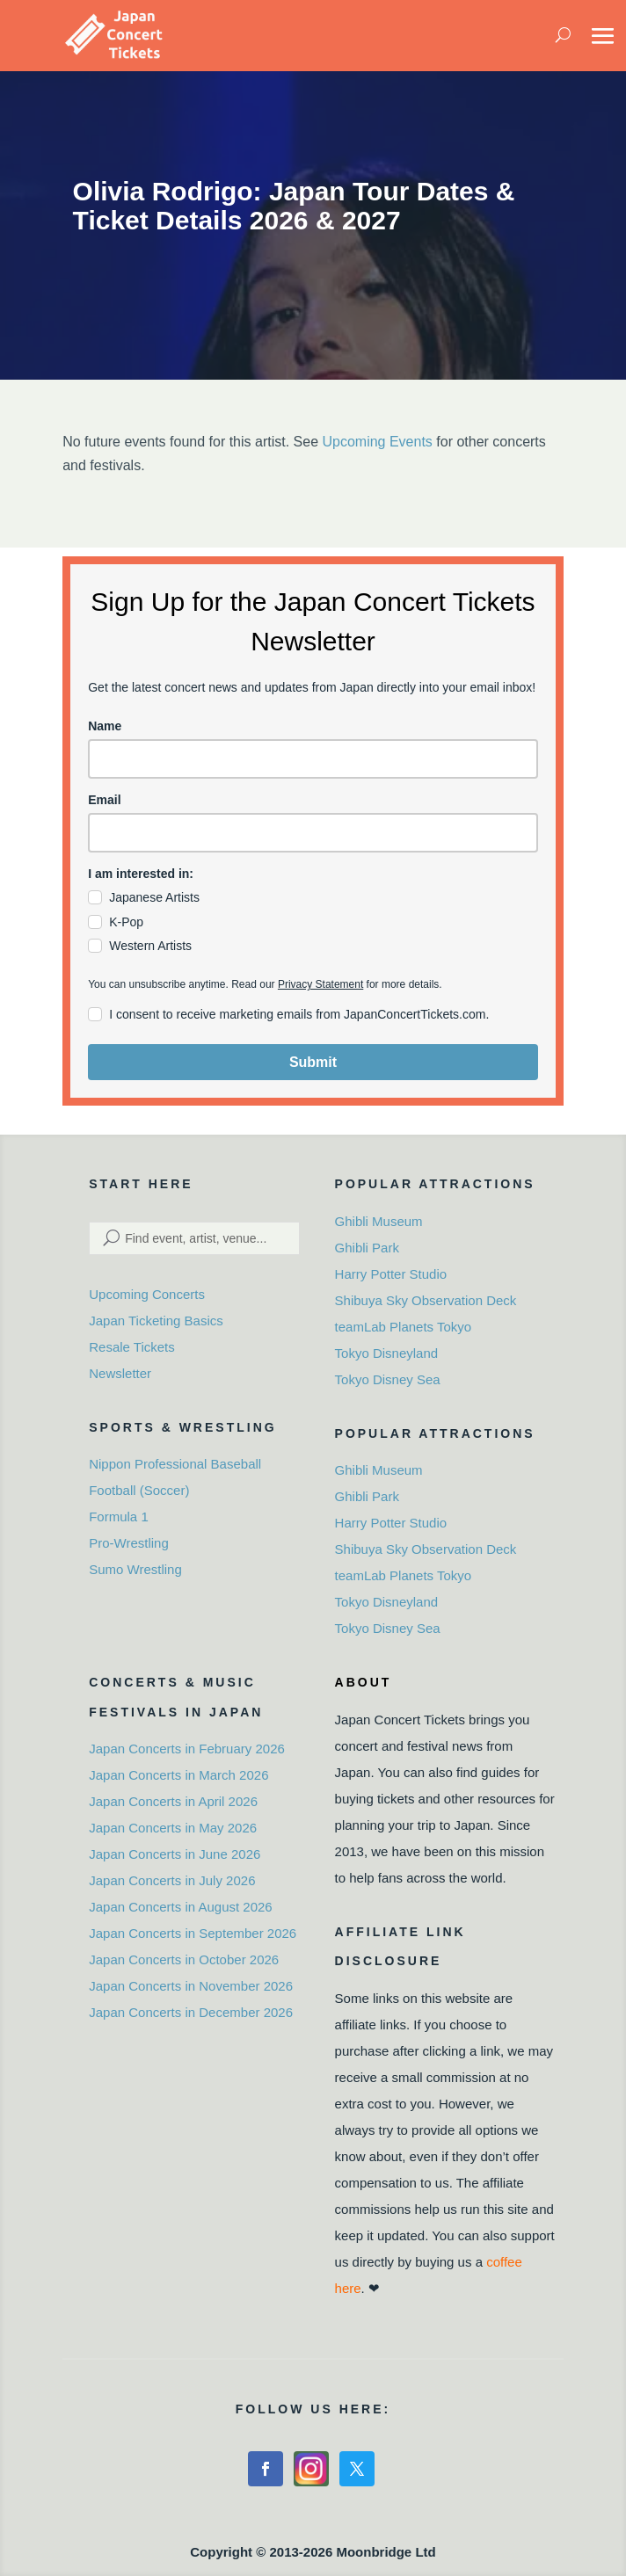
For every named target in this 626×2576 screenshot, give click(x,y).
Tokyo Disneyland (387, 1353)
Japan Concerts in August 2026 (180, 1906)
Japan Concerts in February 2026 (187, 1748)
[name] (313, 759)
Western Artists (150, 946)
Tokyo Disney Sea (387, 1379)
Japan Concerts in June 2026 (174, 1854)
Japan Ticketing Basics (156, 1320)
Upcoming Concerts (147, 1294)
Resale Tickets (132, 1346)
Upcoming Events (377, 441)
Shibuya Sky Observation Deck (426, 1300)
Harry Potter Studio (391, 1273)
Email (104, 800)
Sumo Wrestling (135, 1569)
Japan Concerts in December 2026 (191, 2012)
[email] (313, 833)
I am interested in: (140, 874)
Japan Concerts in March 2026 (178, 1774)
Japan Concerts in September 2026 (192, 1933)
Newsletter (120, 1373)
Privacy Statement (320, 984)
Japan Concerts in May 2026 (173, 1827)
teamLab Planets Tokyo (403, 1326)
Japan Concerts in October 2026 (184, 1959)
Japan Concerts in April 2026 (173, 1801)
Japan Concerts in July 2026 (172, 1880)
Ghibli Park (367, 1247)
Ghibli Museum (379, 1221)
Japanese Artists (154, 897)
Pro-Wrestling (129, 1542)
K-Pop (126, 922)
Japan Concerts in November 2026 (191, 1985)
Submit (313, 1062)
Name (104, 726)
